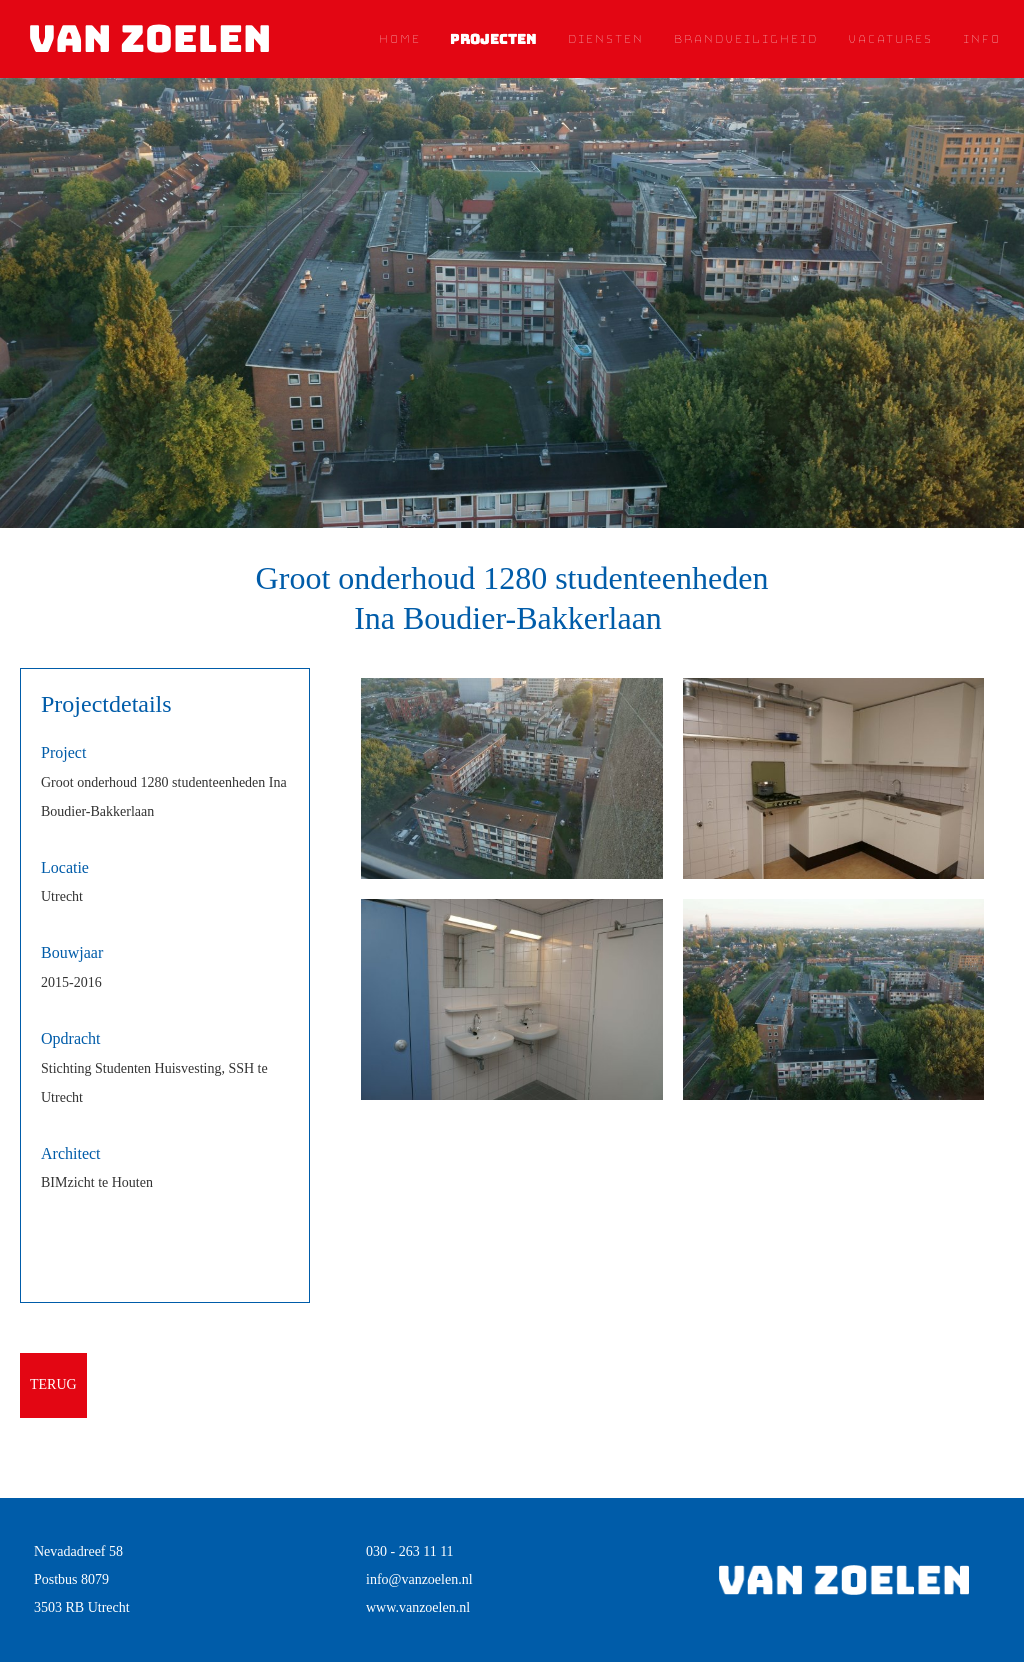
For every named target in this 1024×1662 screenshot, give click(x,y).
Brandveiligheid (745, 39)
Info (981, 39)
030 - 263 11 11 (410, 1551)
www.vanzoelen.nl (418, 1607)
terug (53, 1384)
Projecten (493, 39)
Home (399, 39)
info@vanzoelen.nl (419, 1579)
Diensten (605, 39)
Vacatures (889, 39)
